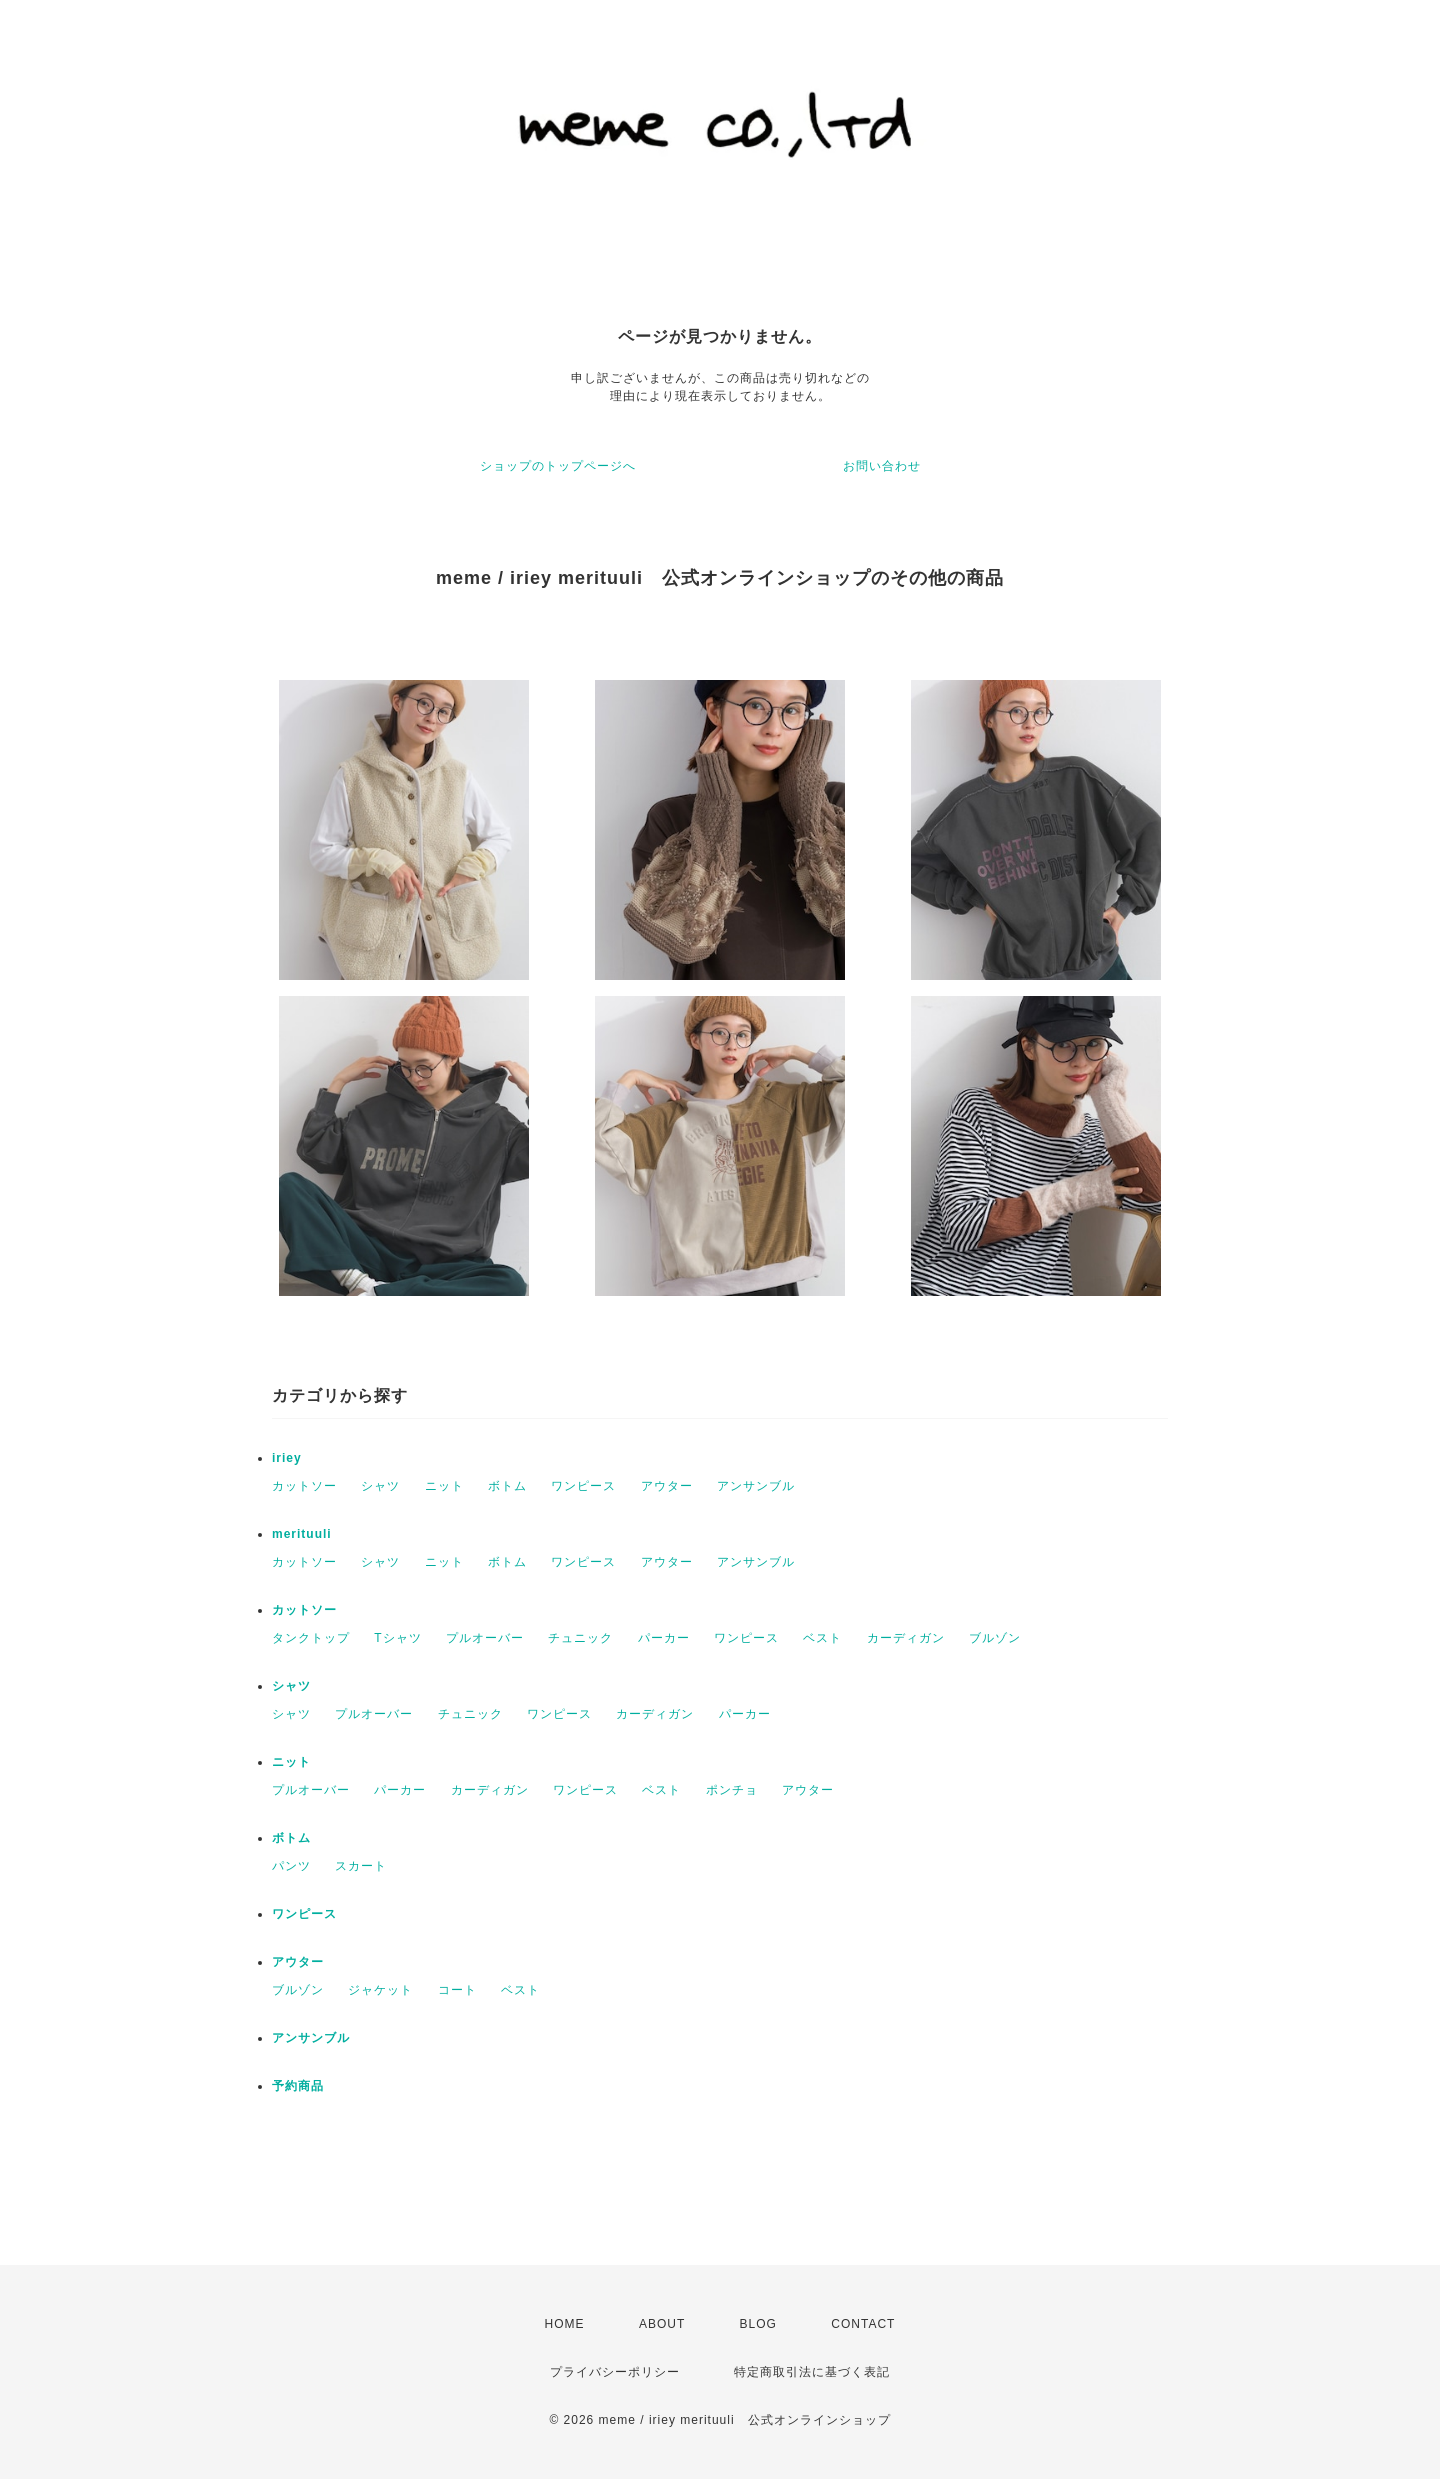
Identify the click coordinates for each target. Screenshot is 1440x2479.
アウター (667, 1486)
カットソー (304, 1486)
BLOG (758, 2324)
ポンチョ (732, 1790)
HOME (565, 2324)
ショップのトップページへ (558, 466)
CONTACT (863, 2324)
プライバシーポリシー (615, 2372)
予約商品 (298, 2086)
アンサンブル (756, 1486)
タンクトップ (311, 1638)
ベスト (822, 1638)
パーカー (664, 1638)
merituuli (302, 1534)
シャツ (380, 1486)
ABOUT (662, 2324)
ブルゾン (995, 1638)
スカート (361, 1866)
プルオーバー (485, 1638)
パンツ (291, 1866)
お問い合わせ (882, 466)
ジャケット (380, 1990)
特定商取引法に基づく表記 (812, 2372)
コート (457, 1990)
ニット (444, 1486)
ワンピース (583, 1486)
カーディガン (906, 1638)
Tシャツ (397, 1638)
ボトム (507, 1486)
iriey (287, 1458)
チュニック (580, 1638)
